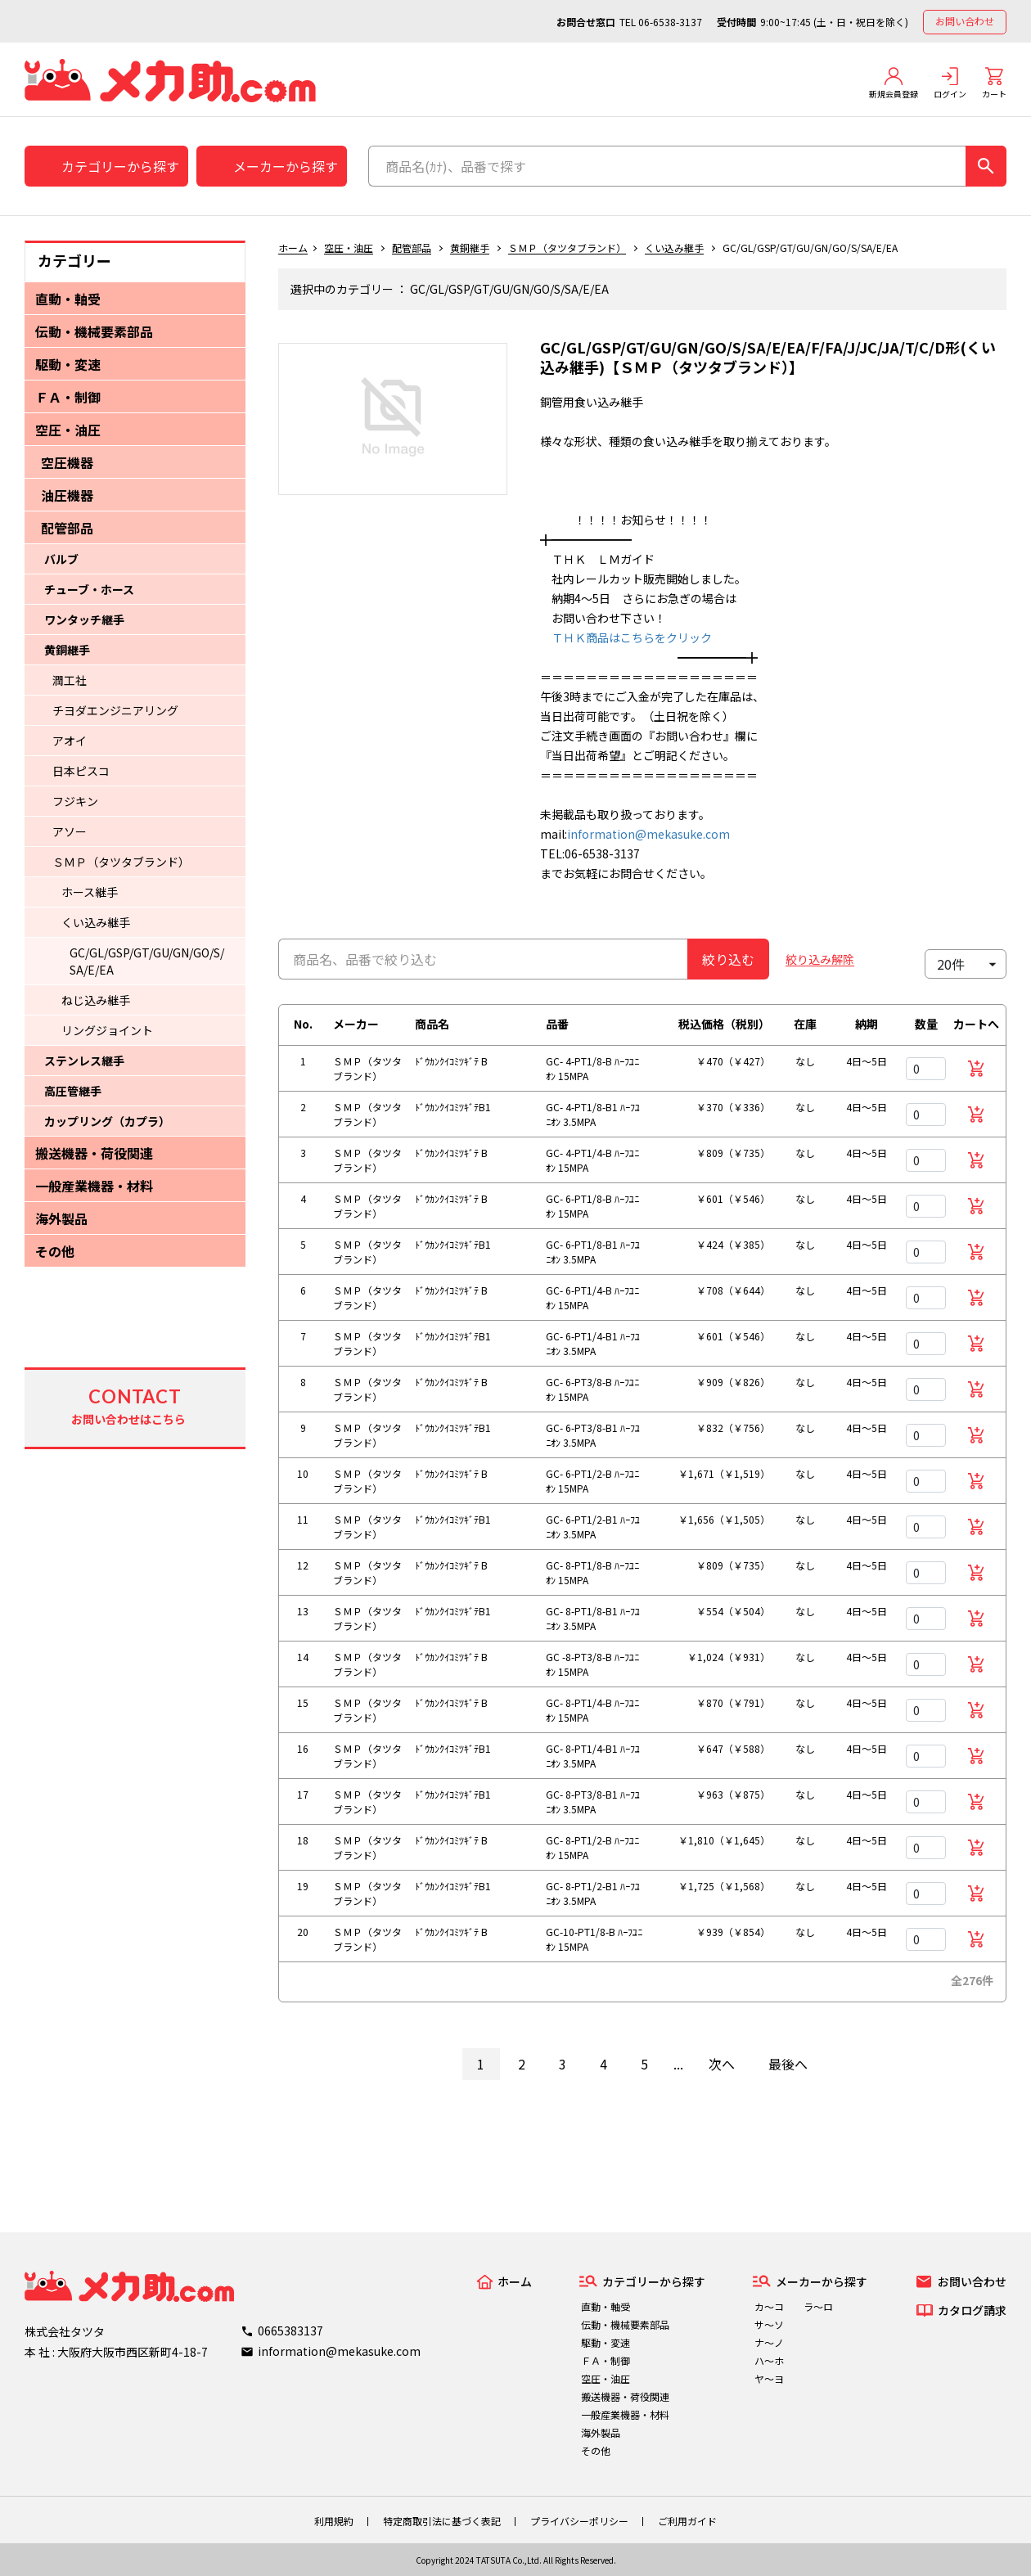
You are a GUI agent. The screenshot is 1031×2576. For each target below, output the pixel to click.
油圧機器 (67, 495)
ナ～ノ (769, 2342)
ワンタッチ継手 (84, 619)
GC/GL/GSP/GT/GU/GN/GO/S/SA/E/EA (147, 961)
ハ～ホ (769, 2360)
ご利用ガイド (687, 2521)
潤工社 (69, 680)
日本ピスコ (81, 771)
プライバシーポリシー (579, 2521)
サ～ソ (769, 2324)
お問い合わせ (964, 21)
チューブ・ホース (89, 589)
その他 (54, 1251)
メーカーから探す (285, 166)
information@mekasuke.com (648, 834)
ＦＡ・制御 (68, 397)
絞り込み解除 (820, 959)
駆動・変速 (68, 364)
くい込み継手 (95, 922)
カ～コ (769, 2306)
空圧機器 (67, 462)
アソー (69, 831)
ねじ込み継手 (95, 1000)
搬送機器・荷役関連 (94, 1153)
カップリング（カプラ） (107, 1121)
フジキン (75, 801)
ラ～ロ (818, 2306)
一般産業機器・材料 (94, 1186)
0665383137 (290, 2330)
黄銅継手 (67, 650)
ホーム (293, 247)
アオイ (69, 740)
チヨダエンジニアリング (115, 710)
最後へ (788, 2064)
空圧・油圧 (68, 429)
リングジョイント (107, 1030)
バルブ (61, 559)
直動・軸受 (68, 298)
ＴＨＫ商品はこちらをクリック (626, 637)
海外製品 (61, 1218)
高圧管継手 (72, 1091)
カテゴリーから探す (120, 166)
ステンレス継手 (84, 1060)
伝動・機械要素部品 (94, 331)
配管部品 (67, 528)
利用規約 (333, 2521)
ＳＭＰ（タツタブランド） (121, 861)
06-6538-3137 (670, 22)
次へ (722, 2064)
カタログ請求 (972, 2310)
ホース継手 (89, 892)
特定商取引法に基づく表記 (442, 2521)
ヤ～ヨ (769, 2378)
